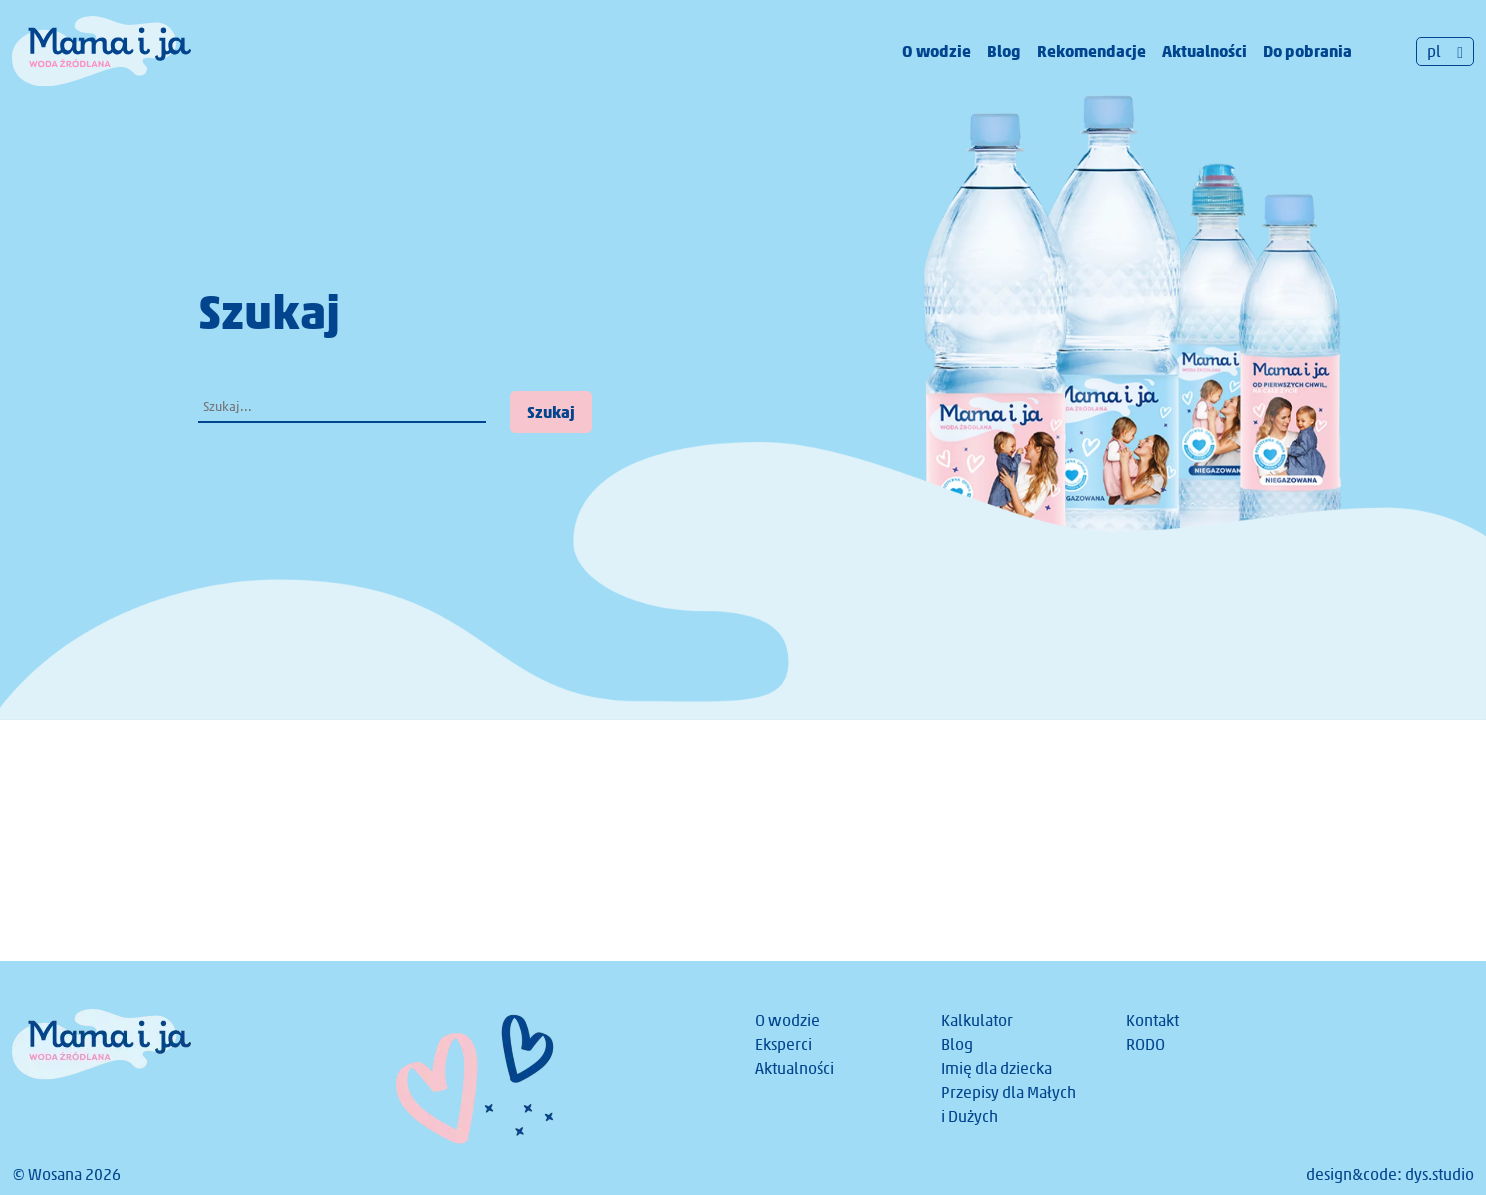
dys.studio (1439, 1174)
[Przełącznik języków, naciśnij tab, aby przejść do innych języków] (1445, 51)
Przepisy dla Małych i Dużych (1008, 1104)
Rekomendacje (1091, 51)
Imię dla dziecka (996, 1068)
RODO (1145, 1044)
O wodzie (936, 51)
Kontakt (1152, 1020)
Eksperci (783, 1044)
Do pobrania (1307, 51)
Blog (1004, 51)
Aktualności (1204, 51)
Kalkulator (977, 1020)
